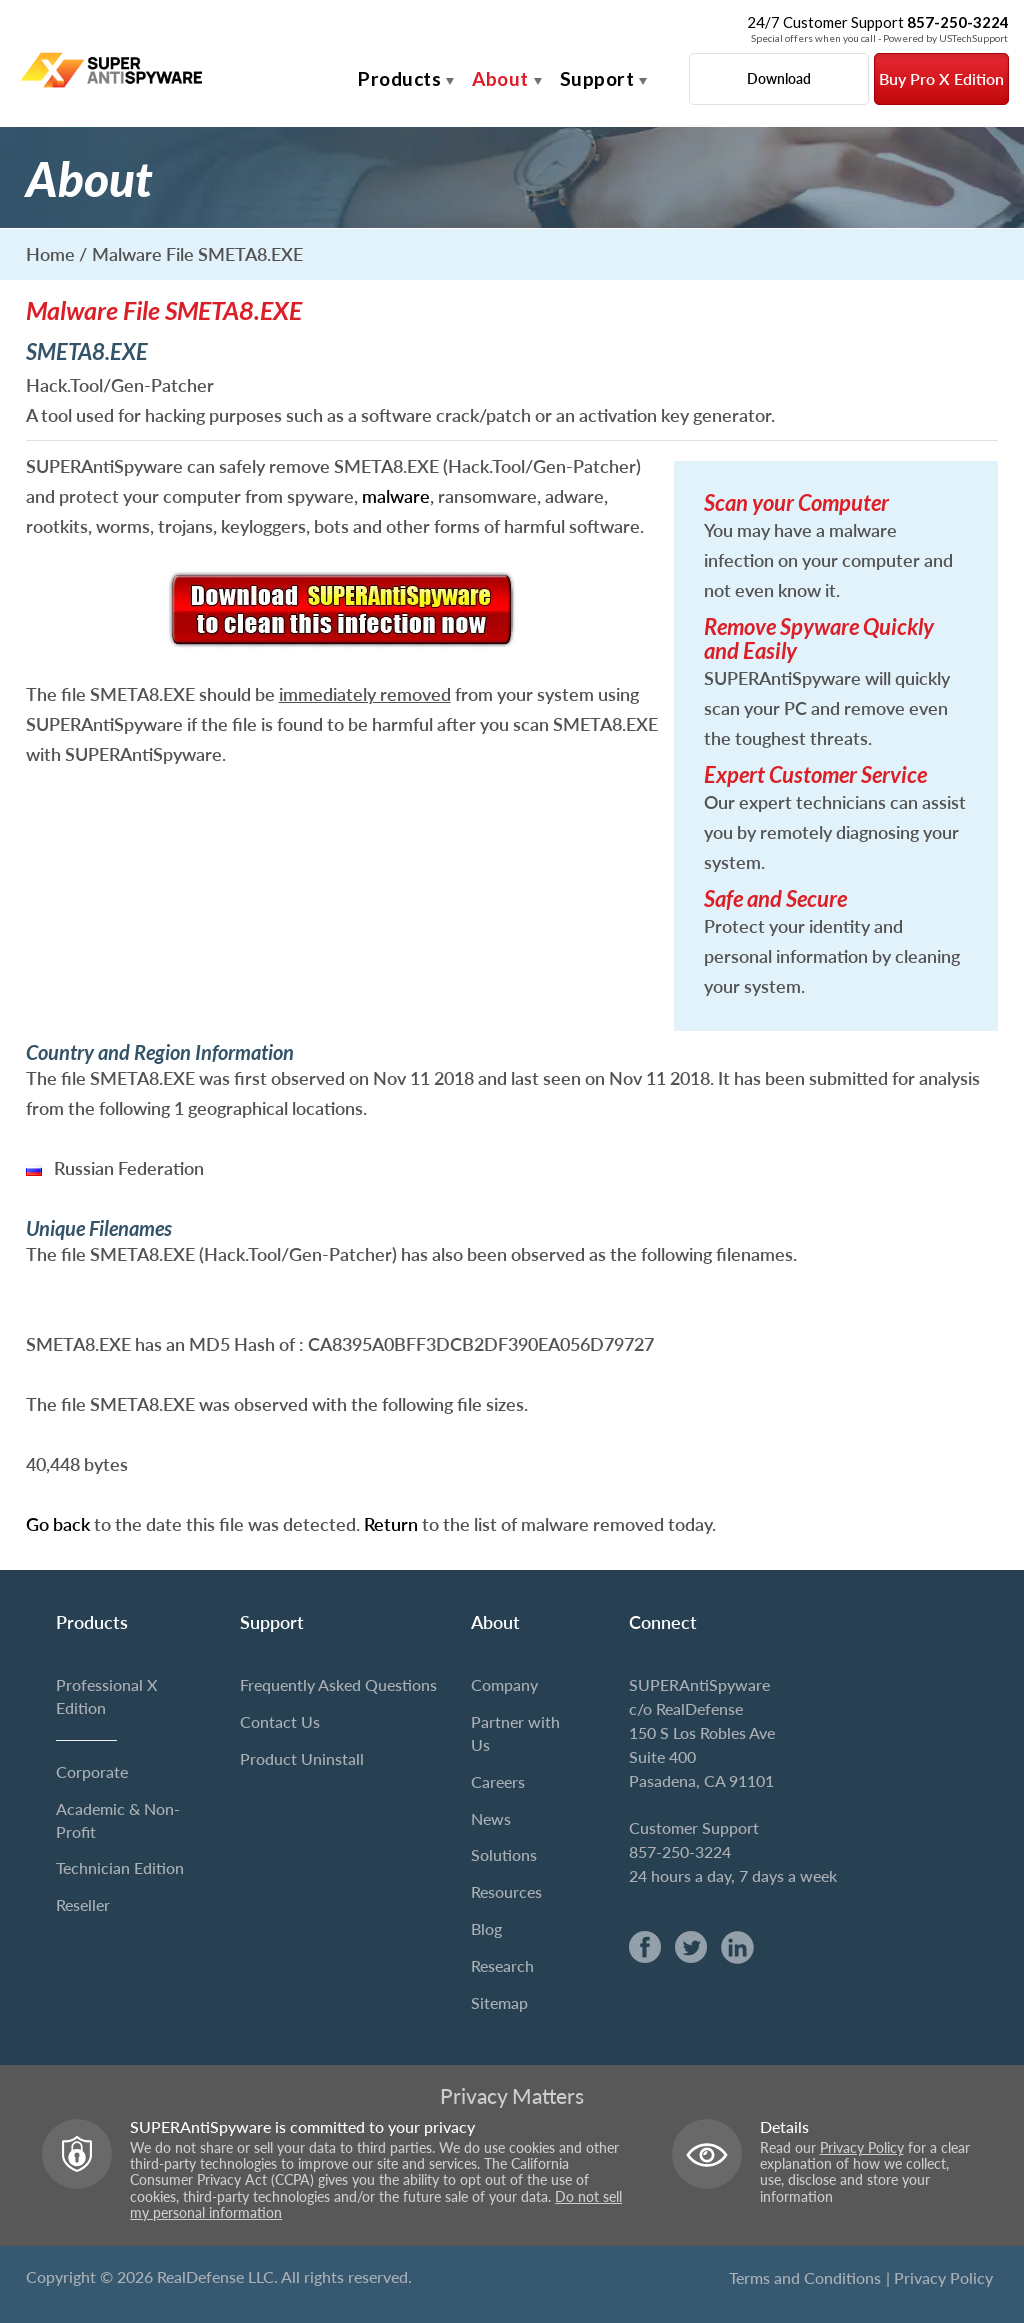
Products (399, 78)
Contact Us (280, 1721)
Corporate (92, 1771)
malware (396, 496)
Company (504, 1684)
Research (502, 1965)
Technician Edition (120, 1867)
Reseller (83, 1904)
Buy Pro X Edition (941, 78)
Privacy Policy (862, 2148)
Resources (506, 1891)
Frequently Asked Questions (338, 1684)
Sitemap (499, 2002)
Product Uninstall (302, 1758)
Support (597, 78)
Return (391, 1524)
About (500, 78)
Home (50, 254)
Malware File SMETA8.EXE (197, 254)
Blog (486, 1928)
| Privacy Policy (939, 2277)
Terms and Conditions (805, 2277)
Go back (58, 1524)
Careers (498, 1781)
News (491, 1818)
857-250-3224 (680, 1851)
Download (779, 78)
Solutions (504, 1854)
